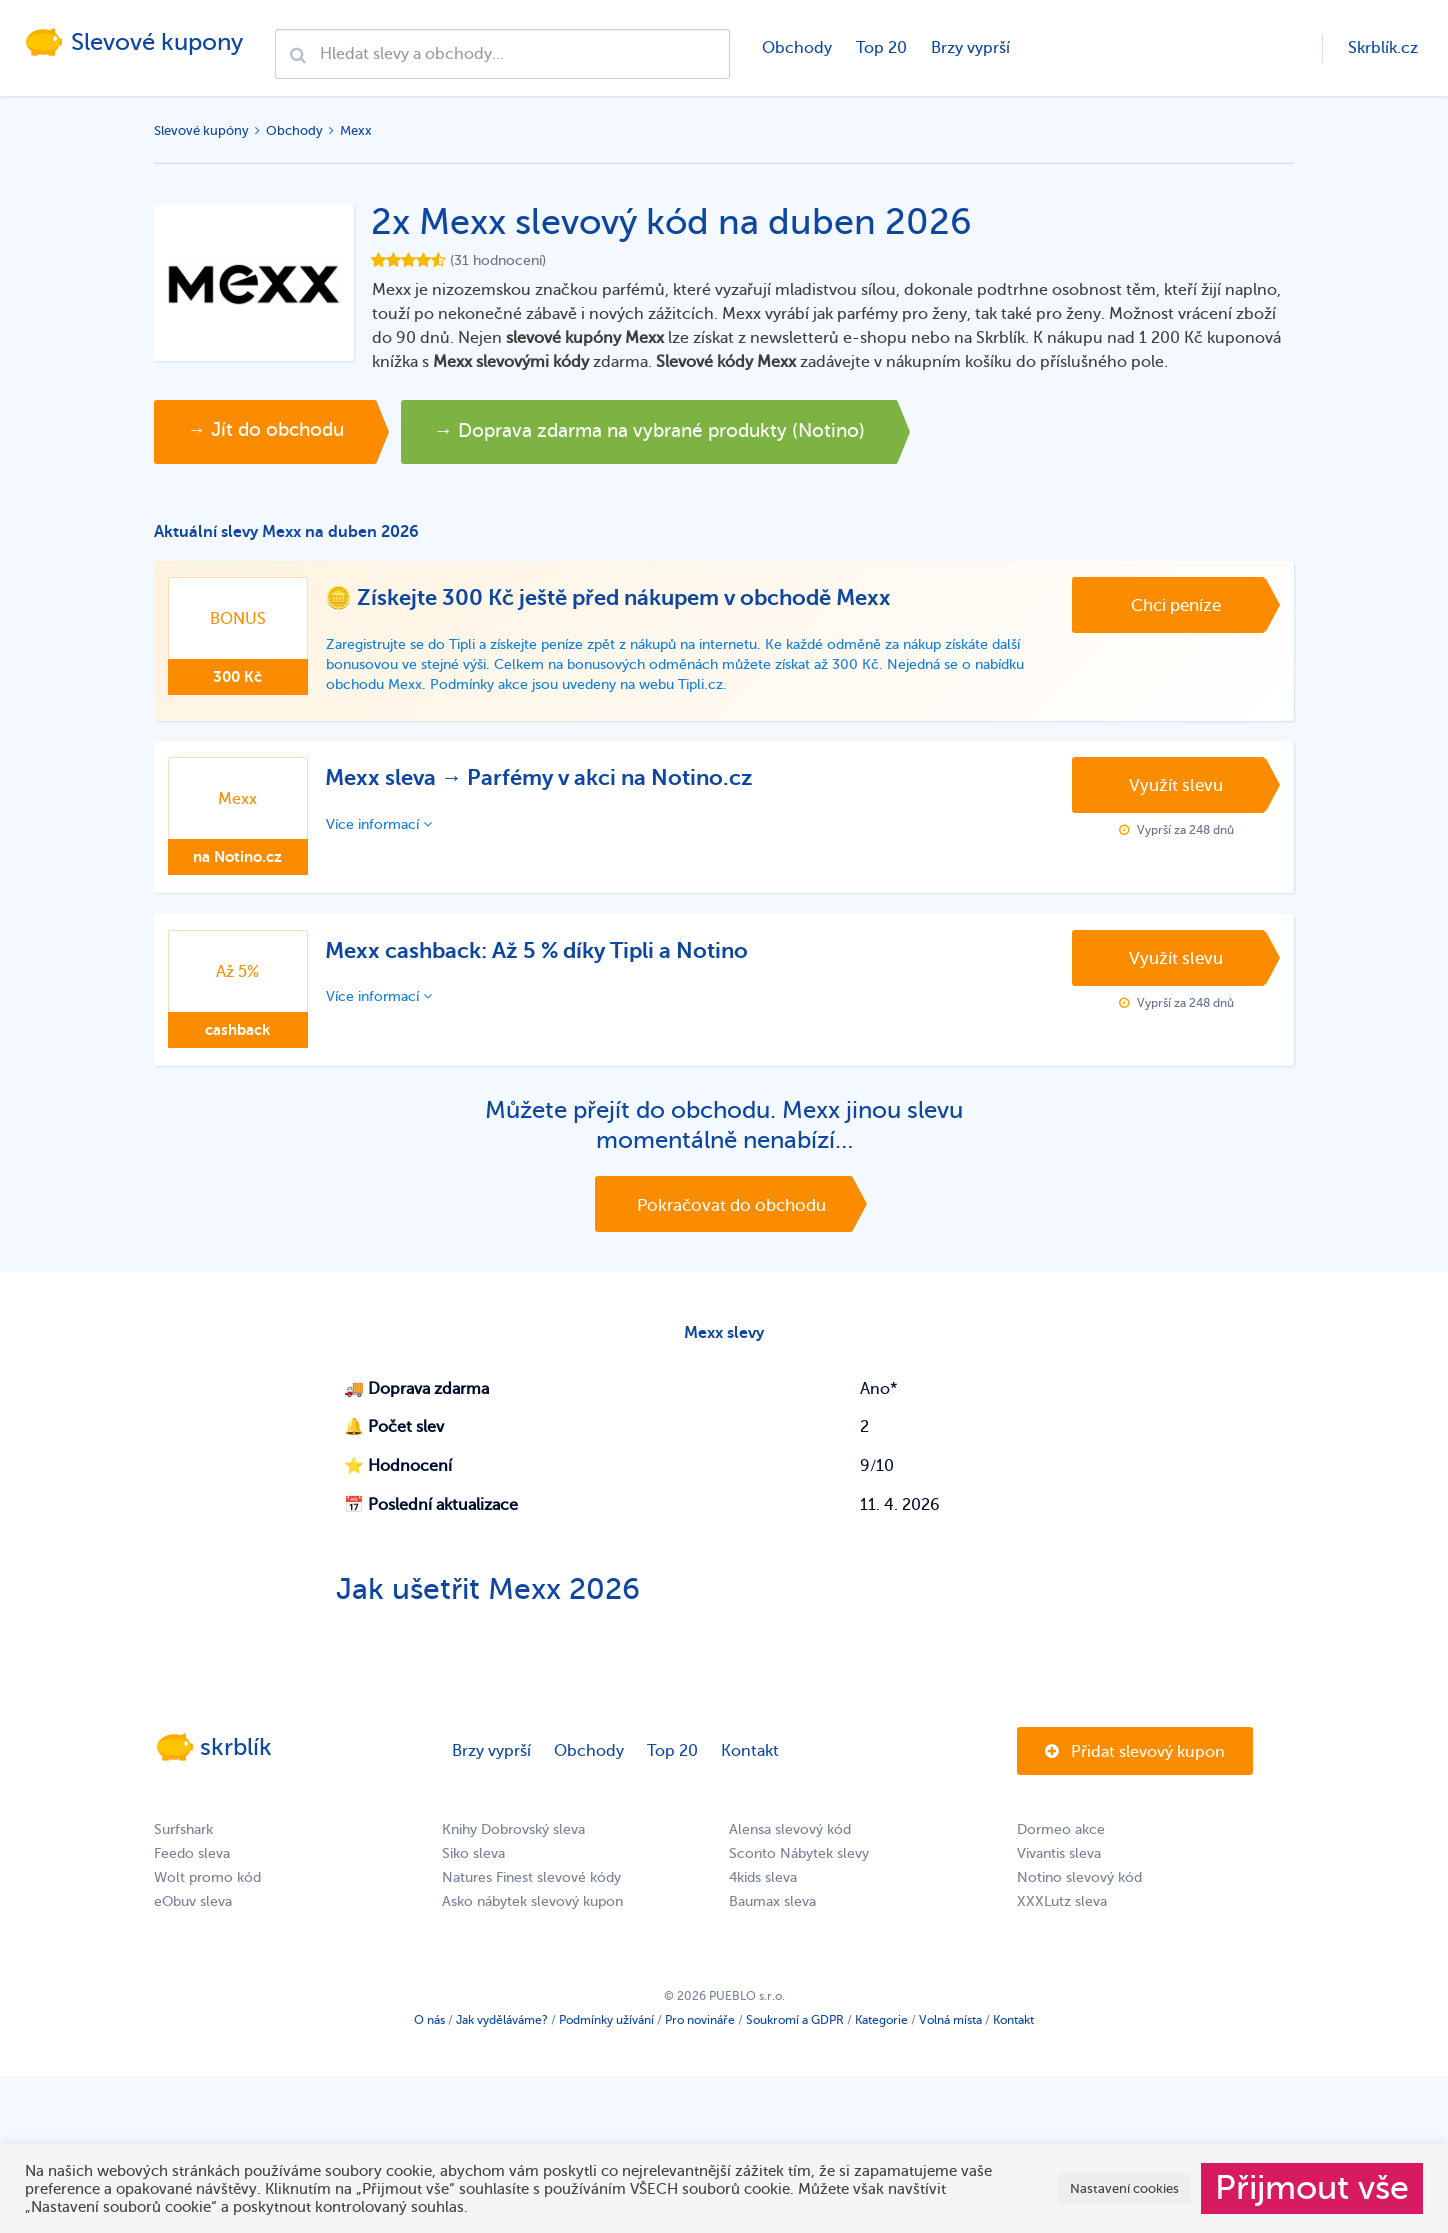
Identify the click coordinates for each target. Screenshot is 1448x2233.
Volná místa (950, 2036)
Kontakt (750, 1767)
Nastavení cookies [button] (1124, 2188)
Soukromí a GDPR (795, 2036)
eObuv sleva (193, 1917)
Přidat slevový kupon (1135, 1768)
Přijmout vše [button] (1312, 2188)
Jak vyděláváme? (502, 2036)
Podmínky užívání (606, 2036)
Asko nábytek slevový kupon (532, 1917)
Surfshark (183, 1845)
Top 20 (879, 48)
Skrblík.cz (1383, 48)
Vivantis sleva (1059, 1869)
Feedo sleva (192, 1869)
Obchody (795, 48)
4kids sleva (763, 1893)
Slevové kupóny (201, 130)
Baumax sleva (772, 1917)
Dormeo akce (1061, 1845)
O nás (429, 2036)
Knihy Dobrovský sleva (513, 1845)
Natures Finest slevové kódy (531, 1893)
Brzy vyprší (968, 48)
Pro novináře (700, 2036)
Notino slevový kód (1079, 1893)
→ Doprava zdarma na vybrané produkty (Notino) (724, 432)
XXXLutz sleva (1062, 1917)
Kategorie (881, 2036)
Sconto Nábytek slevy (799, 1869)
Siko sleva (473, 1869)
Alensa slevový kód (790, 1845)
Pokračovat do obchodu (731, 1211)
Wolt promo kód (207, 1893)
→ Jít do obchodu (279, 432)
